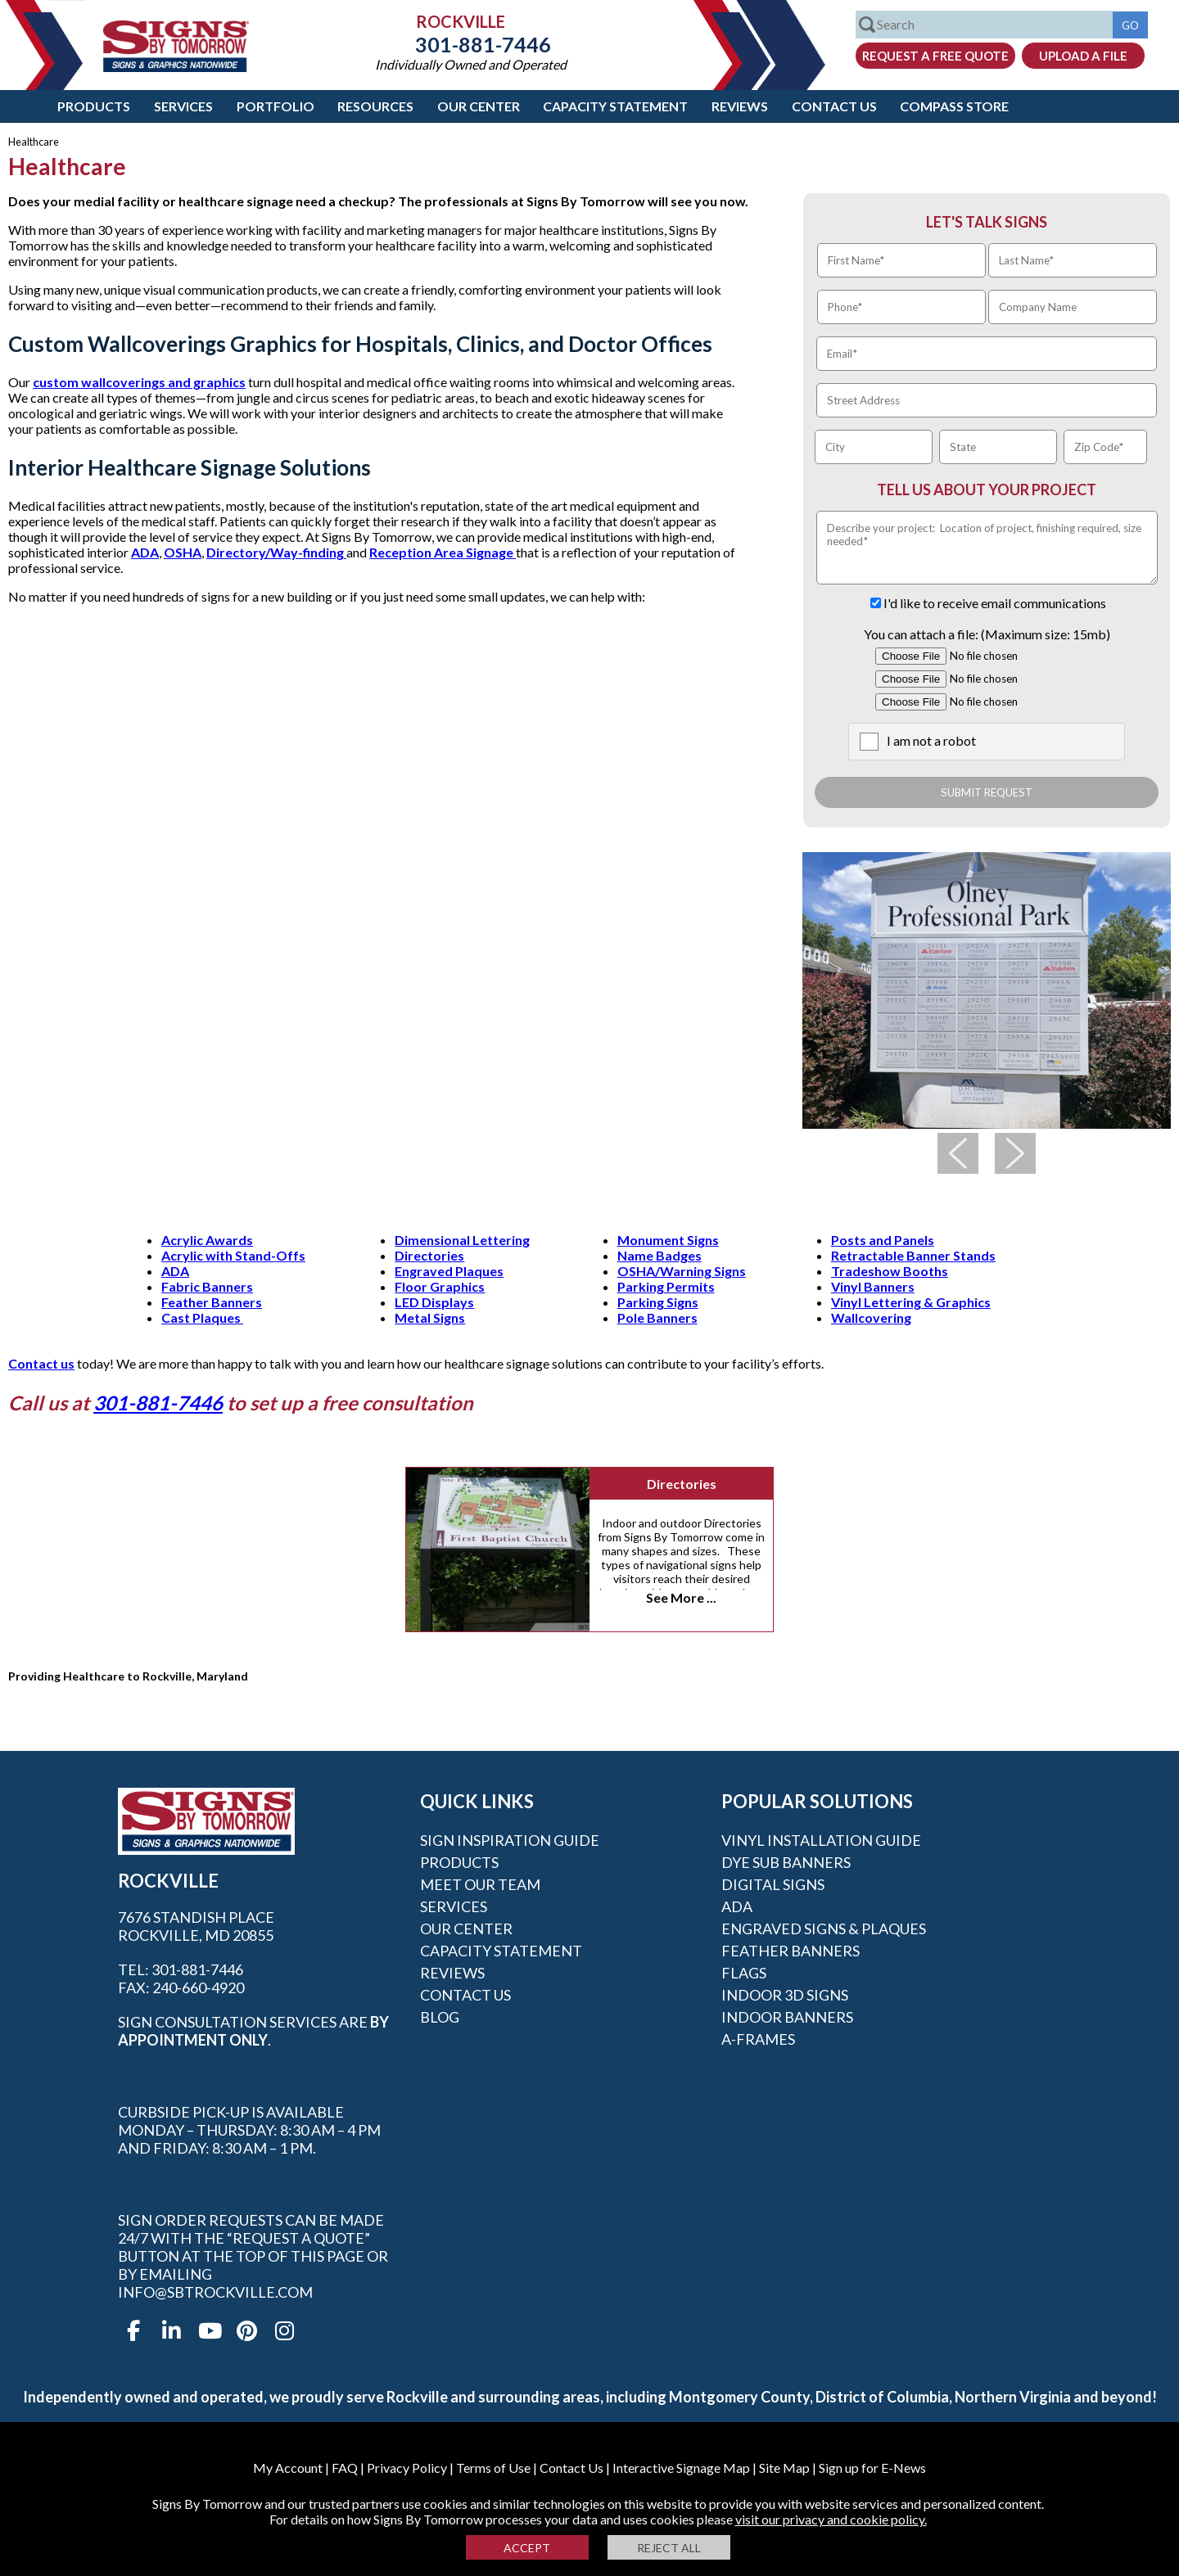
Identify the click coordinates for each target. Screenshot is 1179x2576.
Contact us (41, 1363)
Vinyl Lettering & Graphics (911, 1302)
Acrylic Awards (207, 1239)
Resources (375, 106)
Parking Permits (666, 1286)
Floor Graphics (440, 1286)
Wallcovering (871, 1317)
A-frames (758, 2039)
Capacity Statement (615, 106)
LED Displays (434, 1302)
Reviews (739, 106)
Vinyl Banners (873, 1286)
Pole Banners (657, 1317)
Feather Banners (211, 1302)
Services (183, 106)
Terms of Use (493, 2467)
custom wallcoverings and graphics (139, 382)
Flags (743, 1973)
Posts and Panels (882, 1239)
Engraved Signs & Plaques (823, 1929)
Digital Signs (772, 1884)
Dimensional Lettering (462, 1239)
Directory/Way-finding (276, 552)
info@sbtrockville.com (215, 2292)
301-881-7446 (471, 44)
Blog (439, 2017)
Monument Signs (668, 1239)
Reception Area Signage (442, 552)
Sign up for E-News (872, 2467)
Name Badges (659, 1255)
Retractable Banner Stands (913, 1255)
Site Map (784, 2467)
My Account (288, 2467)
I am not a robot (931, 740)
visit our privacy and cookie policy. (831, 2519)
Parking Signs (657, 1302)
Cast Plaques (202, 1317)
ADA (145, 552)
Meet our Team (480, 1884)
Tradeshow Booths (889, 1271)
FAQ (345, 2467)
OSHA (182, 552)
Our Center (478, 106)
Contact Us (834, 106)
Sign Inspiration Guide (509, 1840)
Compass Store (954, 106)
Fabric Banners (207, 1286)
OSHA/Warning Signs (681, 1271)
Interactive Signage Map (681, 2467)
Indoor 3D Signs (784, 1995)
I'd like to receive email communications (994, 603)
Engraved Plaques (449, 1271)
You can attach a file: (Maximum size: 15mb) (987, 634)
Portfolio (275, 106)
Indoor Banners (787, 2017)
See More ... (681, 1597)
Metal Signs (430, 1317)
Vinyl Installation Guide (821, 1840)
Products (93, 106)
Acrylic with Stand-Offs (233, 1255)
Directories (429, 1255)
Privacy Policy (407, 2467)
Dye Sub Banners (786, 1862)
